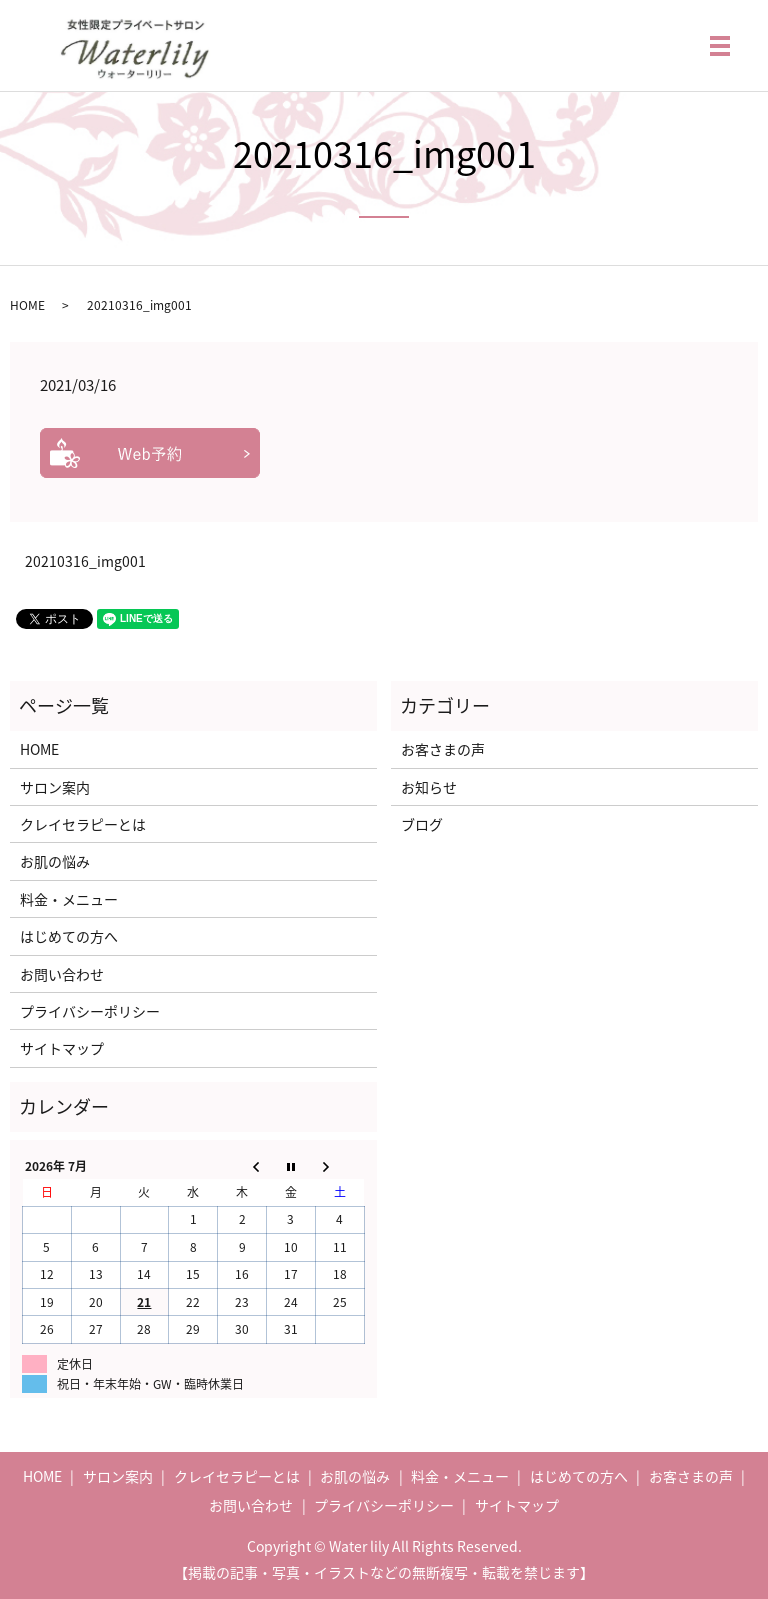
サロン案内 (55, 787)
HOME (27, 305)
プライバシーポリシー (90, 1011)
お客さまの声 (443, 749)
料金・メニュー (69, 899)
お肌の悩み (55, 861)
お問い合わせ (62, 974)
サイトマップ (62, 1048)
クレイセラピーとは (83, 824)
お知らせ (429, 787)
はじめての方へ (69, 936)
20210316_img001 (85, 561)
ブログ (422, 824)
